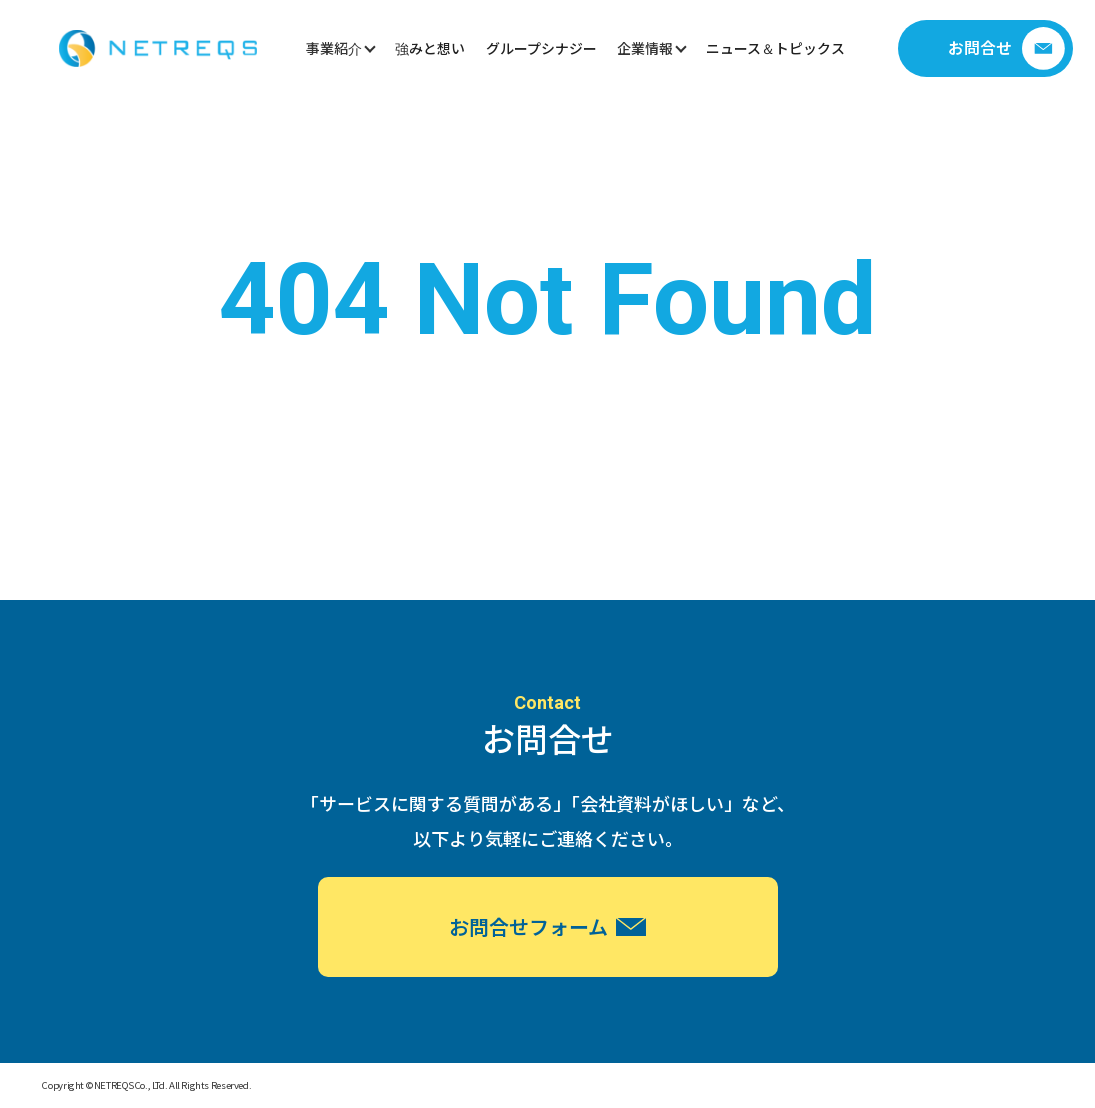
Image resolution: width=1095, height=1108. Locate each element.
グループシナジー (541, 48)
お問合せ (1006, 48)
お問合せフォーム (547, 926)
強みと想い (430, 48)
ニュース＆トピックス (775, 48)
